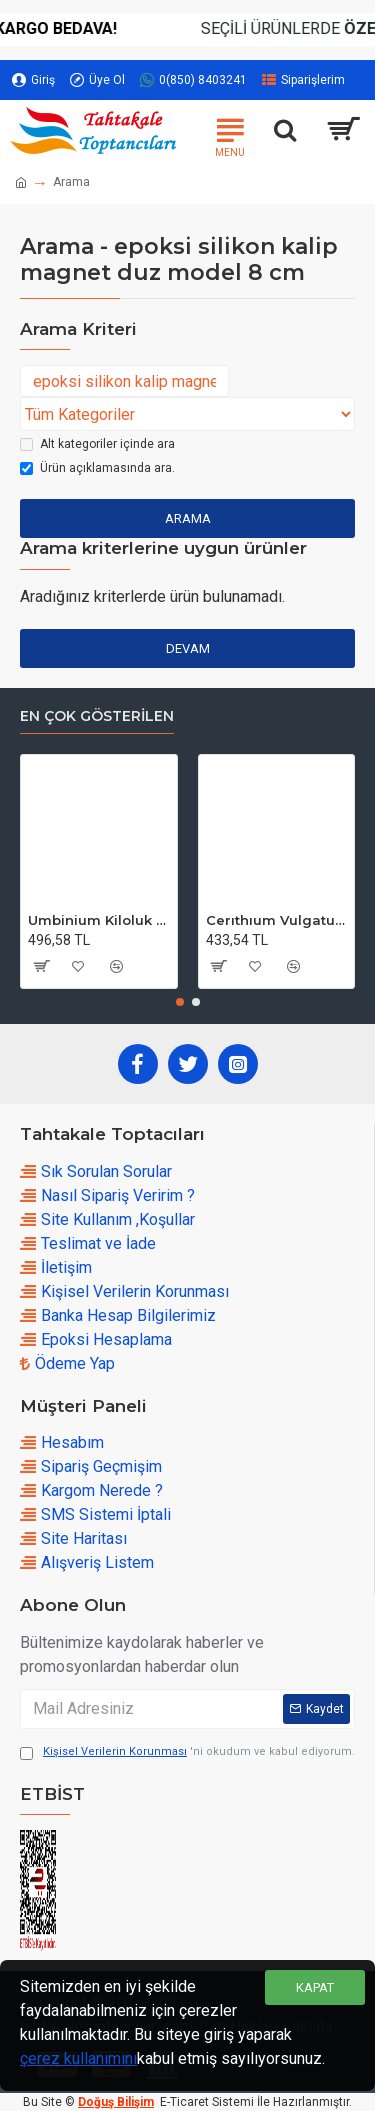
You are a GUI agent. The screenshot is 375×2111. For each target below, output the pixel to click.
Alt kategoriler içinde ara (97, 444)
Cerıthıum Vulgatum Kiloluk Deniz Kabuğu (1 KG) (277, 920)
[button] (180, 1002)
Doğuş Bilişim (116, 2102)
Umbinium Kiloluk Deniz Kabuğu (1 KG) (99, 920)
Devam (188, 648)
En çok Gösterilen (97, 716)
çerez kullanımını (78, 2058)
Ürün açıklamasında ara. (97, 468)
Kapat (315, 1987)
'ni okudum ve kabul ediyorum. (187, 1752)
